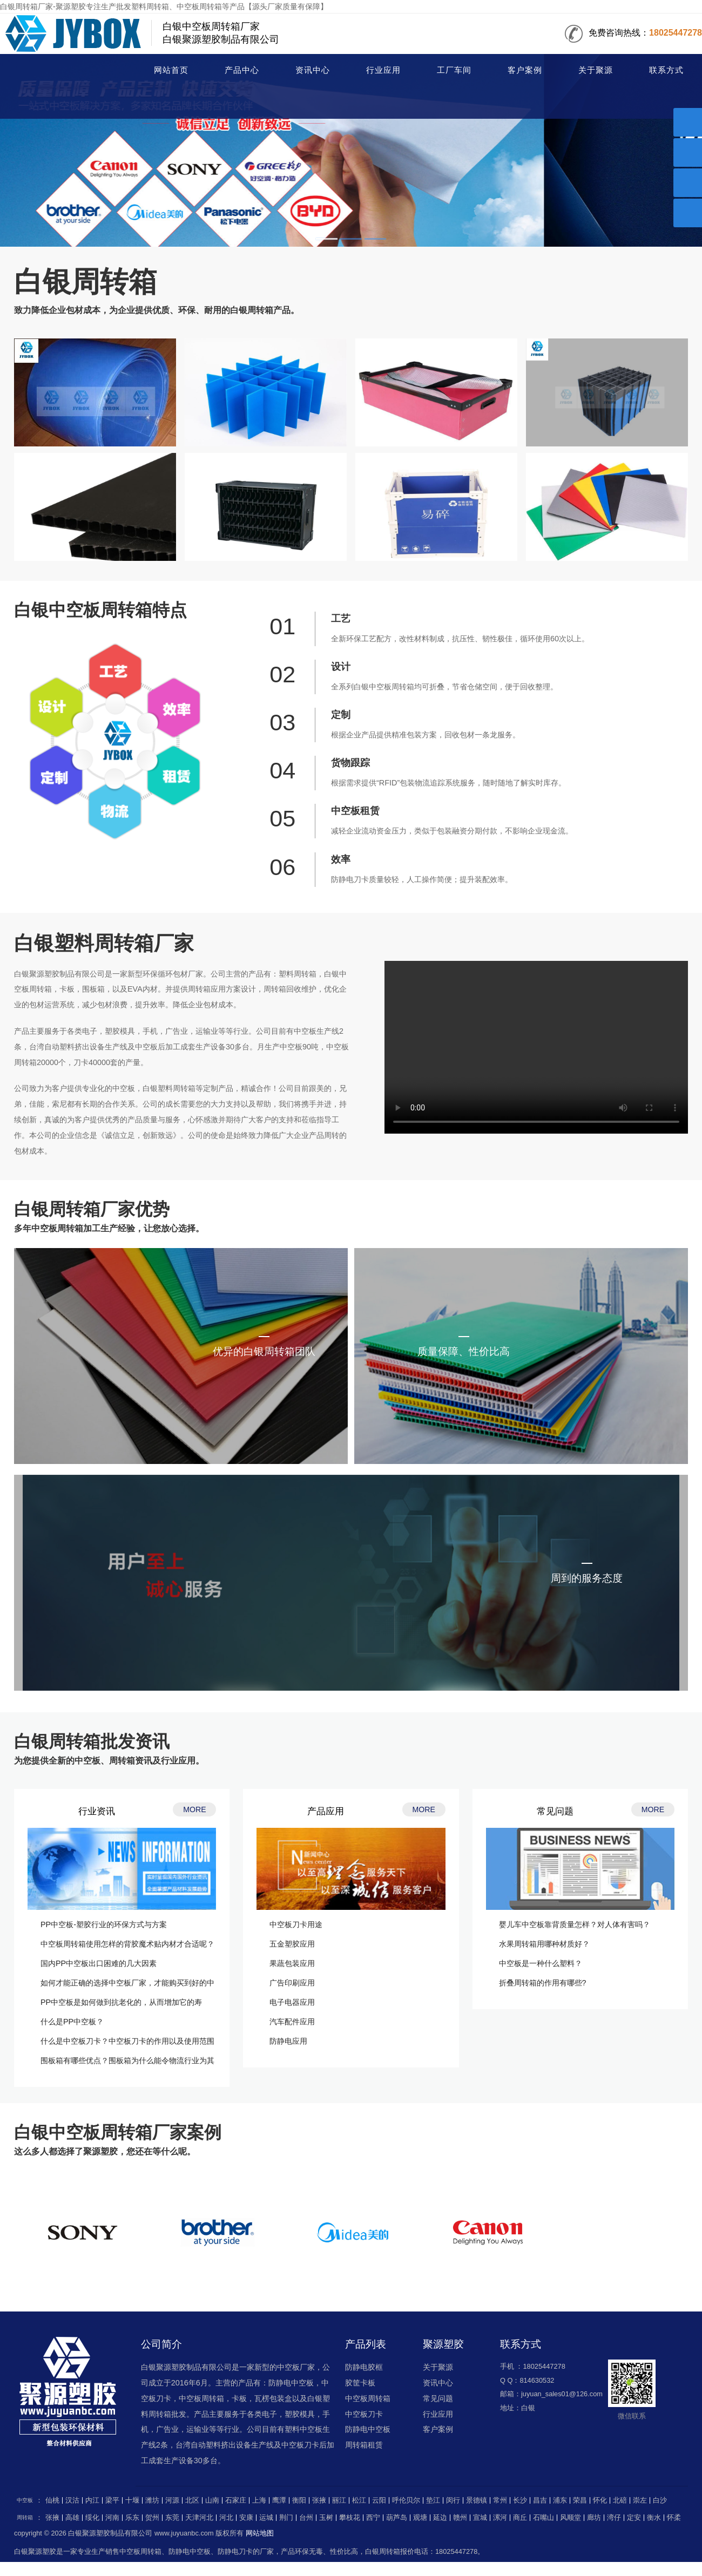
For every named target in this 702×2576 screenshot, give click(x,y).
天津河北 (199, 2517)
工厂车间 (454, 70)
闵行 (453, 2500)
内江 (92, 2500)
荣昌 (580, 2500)
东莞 (172, 2517)
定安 (634, 2517)
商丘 (520, 2517)
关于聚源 (595, 70)
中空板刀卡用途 (295, 1924)
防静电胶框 (364, 2367)
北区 (192, 2500)
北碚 (620, 2500)
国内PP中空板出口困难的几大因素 (98, 1963)
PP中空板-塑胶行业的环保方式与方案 (103, 1924)
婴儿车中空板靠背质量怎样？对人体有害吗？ (574, 1924)
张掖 (319, 2500)
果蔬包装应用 (292, 1963)
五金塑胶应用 (292, 1944)
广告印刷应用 (292, 1982)
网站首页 (171, 70)
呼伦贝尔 (406, 2500)
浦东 (560, 2500)
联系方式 (666, 70)
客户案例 (525, 70)
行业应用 (383, 70)
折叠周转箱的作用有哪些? (542, 1982)
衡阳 (299, 2500)
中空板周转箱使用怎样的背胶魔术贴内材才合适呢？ (127, 1944)
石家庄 (235, 2500)
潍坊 (152, 2500)
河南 (112, 2517)
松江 (359, 2500)
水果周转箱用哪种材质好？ (544, 1944)
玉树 (326, 2517)
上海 (259, 2500)
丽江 (339, 2500)
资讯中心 (312, 70)
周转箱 (58, 71)
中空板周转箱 (367, 2398)
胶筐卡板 (360, 2382)
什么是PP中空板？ (72, 2021)
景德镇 (476, 2500)
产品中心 (242, 70)
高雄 (72, 2517)
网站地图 (260, 2533)
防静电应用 (288, 2041)
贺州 (152, 2517)
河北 (226, 2517)
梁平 (112, 2500)
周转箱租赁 (364, 2445)
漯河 (500, 2517)
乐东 (132, 2517)
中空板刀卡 (364, 2414)
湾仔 (614, 2517)
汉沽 (72, 2500)
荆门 (286, 2517)
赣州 (460, 2517)
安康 (246, 2517)
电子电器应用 (292, 2002)
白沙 (660, 2500)
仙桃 (52, 2500)
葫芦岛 (396, 2517)
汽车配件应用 (292, 2021)
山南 (212, 2500)
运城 (266, 2517)
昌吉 (540, 2500)
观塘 (420, 2517)
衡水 (654, 2517)
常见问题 (438, 2398)
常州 (500, 2500)
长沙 (520, 2500)
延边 (440, 2517)
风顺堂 (570, 2517)
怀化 (600, 2500)
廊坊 (594, 2517)
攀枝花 (349, 2517)
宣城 (480, 2517)
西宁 (373, 2517)
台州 (306, 2517)
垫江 (433, 2500)
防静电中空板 (367, 2429)
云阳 (379, 2500)
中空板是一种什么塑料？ (540, 1963)
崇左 (640, 2500)
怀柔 (674, 2517)
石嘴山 (543, 2517)
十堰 (132, 2500)
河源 (172, 2500)
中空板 (25, 2500)
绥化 (92, 2517)
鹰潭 (279, 2500)
